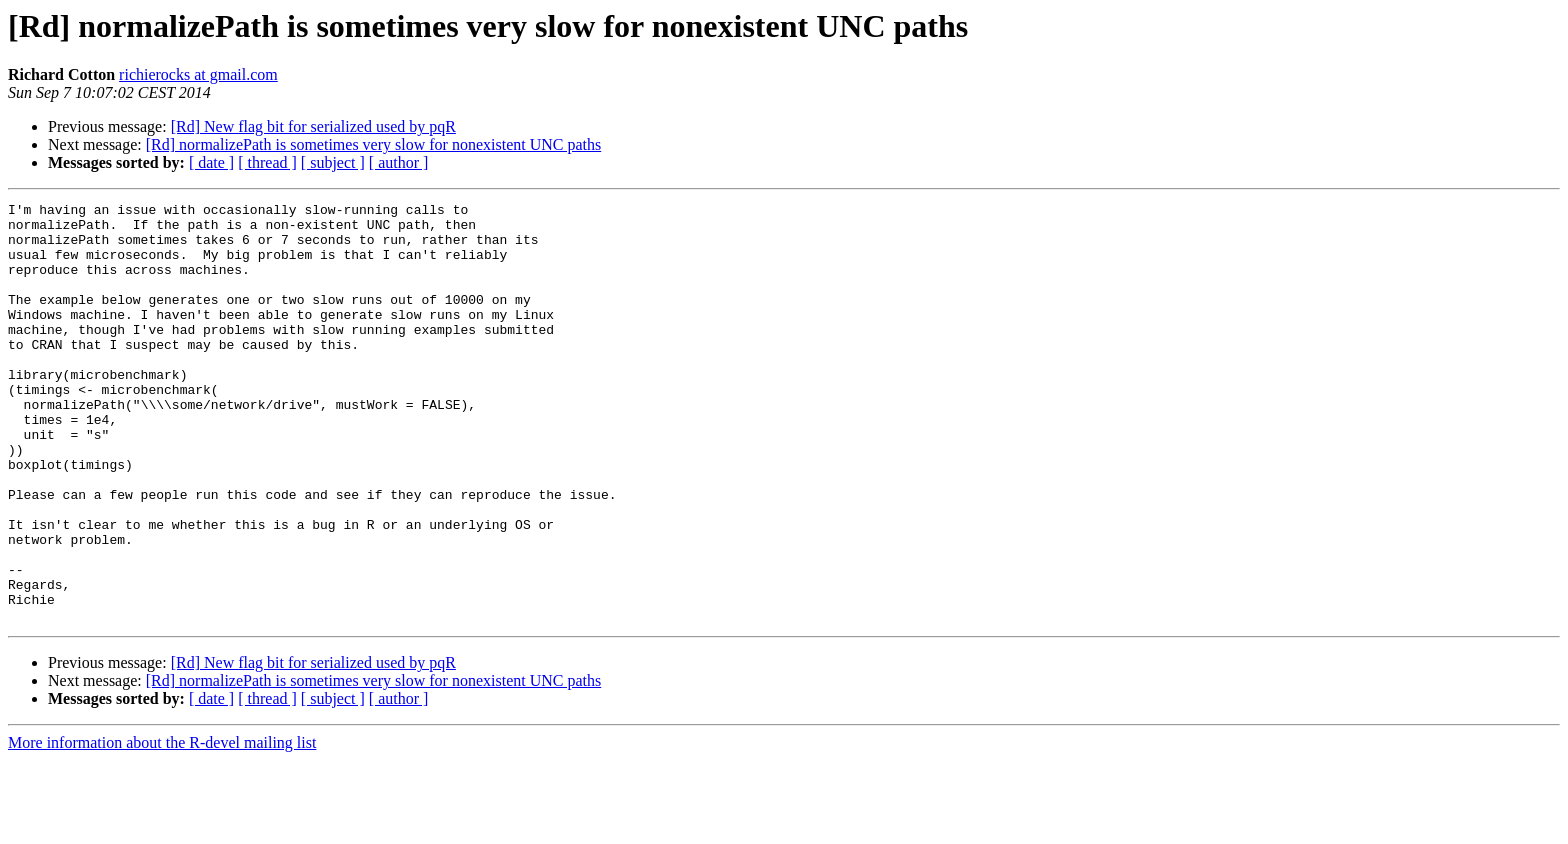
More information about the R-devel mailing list (162, 826)
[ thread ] (267, 162)
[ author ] (399, 162)
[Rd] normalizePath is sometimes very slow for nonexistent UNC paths (373, 144)
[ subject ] (333, 162)
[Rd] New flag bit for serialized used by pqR (313, 126)
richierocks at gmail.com (198, 74)
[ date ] (211, 162)
